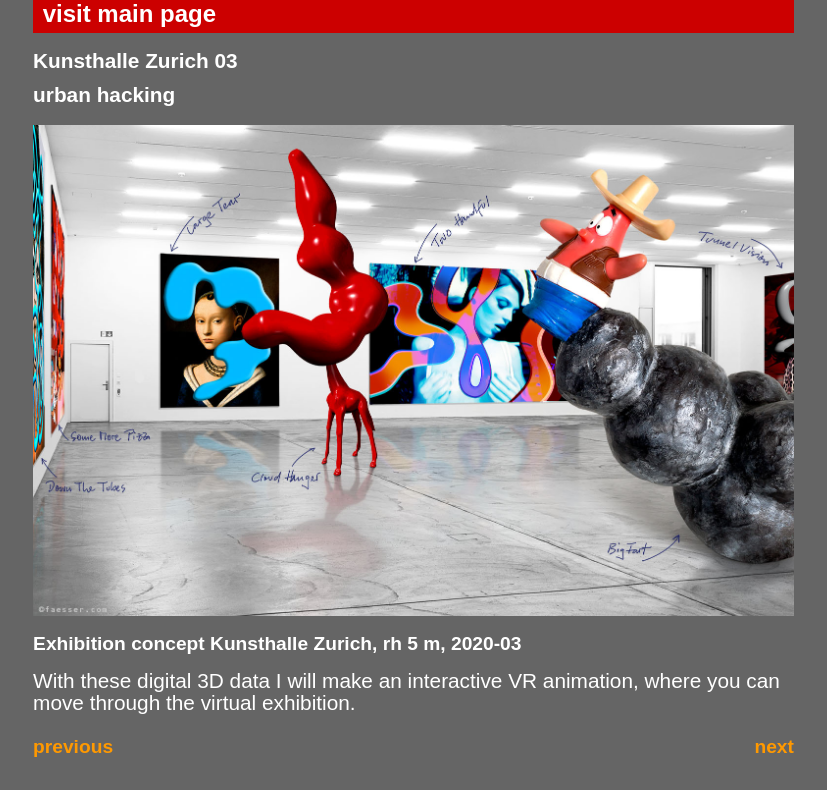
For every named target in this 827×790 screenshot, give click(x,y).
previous (73, 746)
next (773, 746)
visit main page (129, 13)
